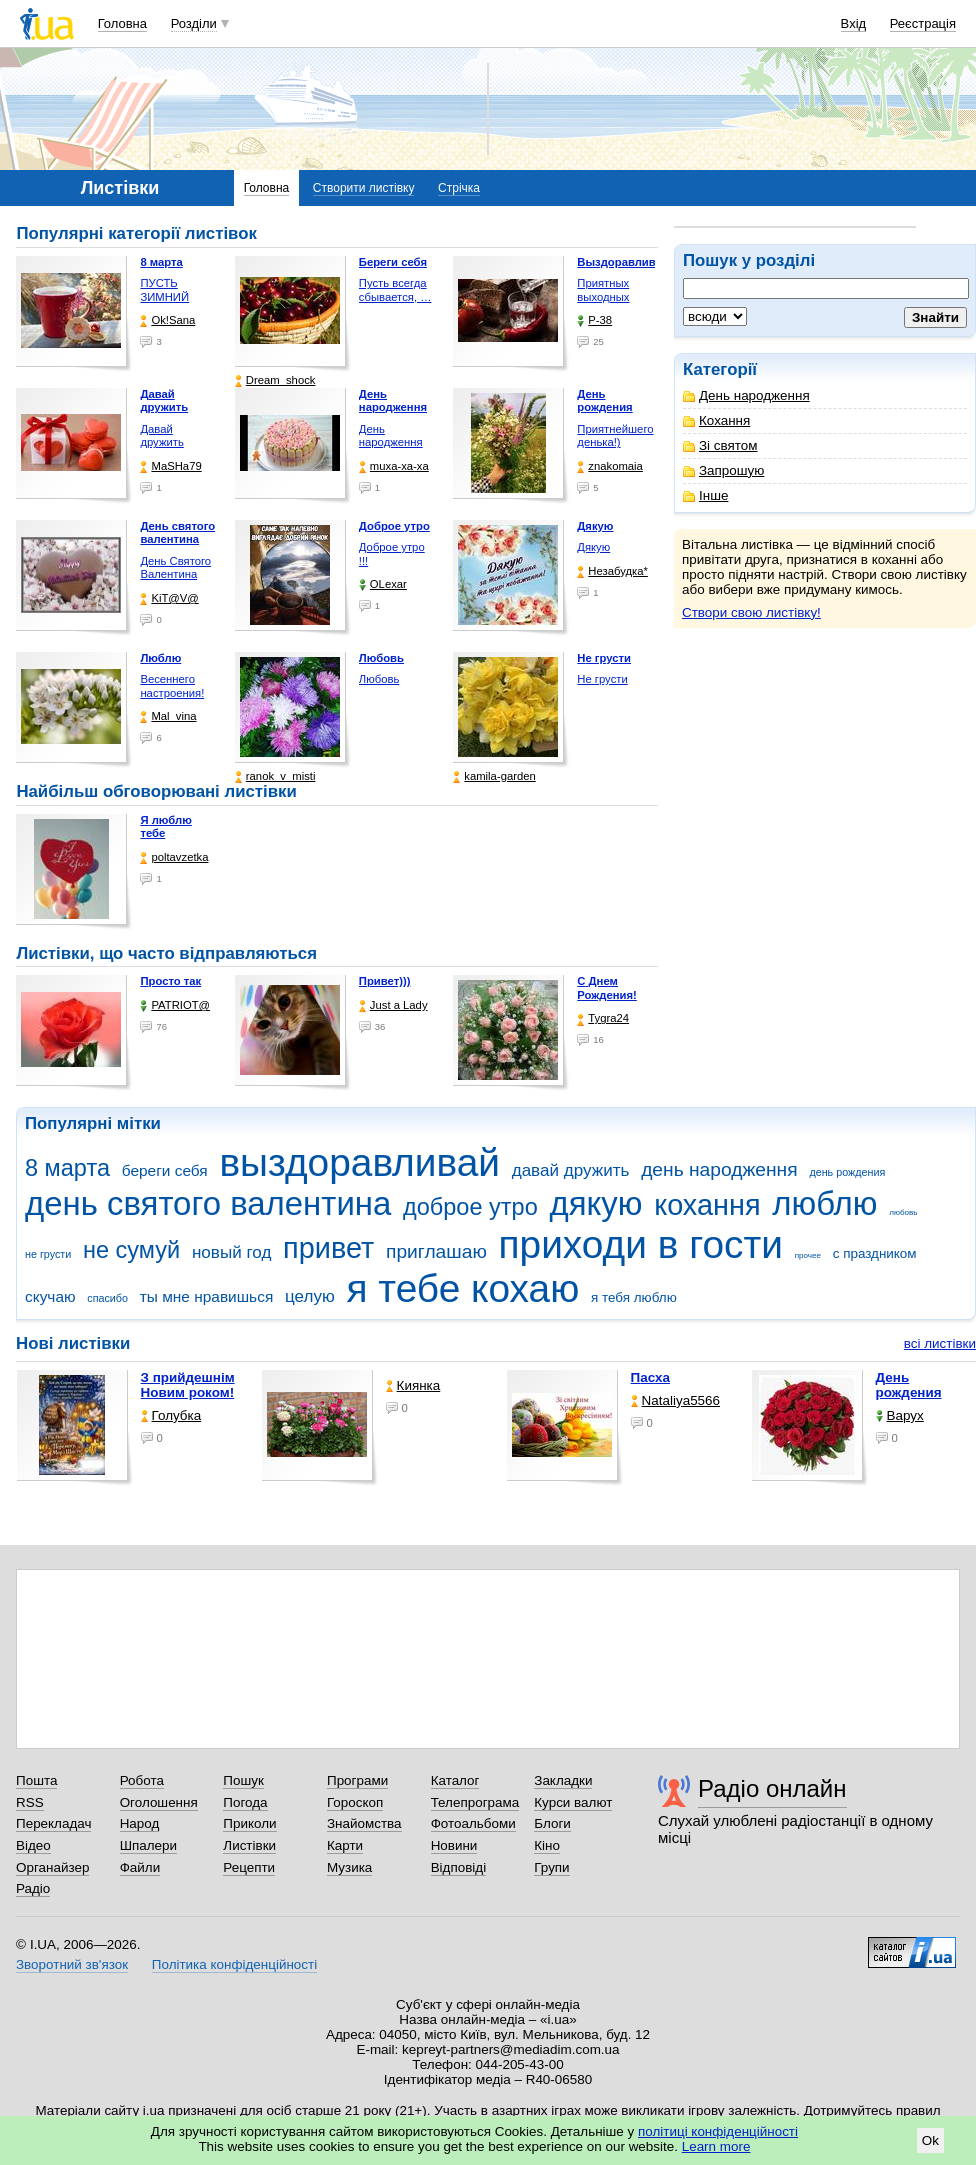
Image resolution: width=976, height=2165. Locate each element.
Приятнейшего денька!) (615, 436)
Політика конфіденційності (234, 1964)
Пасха (650, 1377)
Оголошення (159, 1802)
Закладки (563, 1780)
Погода (245, 1802)
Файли (140, 1867)
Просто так (170, 981)
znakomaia (610, 466)
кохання (707, 1205)
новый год (231, 1252)
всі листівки (940, 1343)
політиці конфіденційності (718, 2131)
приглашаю (436, 1251)
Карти (345, 1845)
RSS (30, 1802)
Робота (142, 1780)
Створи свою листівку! (751, 612)
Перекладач (53, 1823)
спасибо (107, 1298)
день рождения (847, 1172)
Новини (454, 1845)
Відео (33, 1845)
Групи (551, 1867)
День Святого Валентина (175, 568)
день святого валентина (208, 1203)
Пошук (243, 1780)
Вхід (854, 23)
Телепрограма (475, 1802)
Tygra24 (603, 1018)
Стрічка (459, 188)
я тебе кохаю (463, 1288)
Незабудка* (612, 571)
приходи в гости (641, 1244)
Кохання (716, 420)
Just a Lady (393, 1005)
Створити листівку (364, 188)
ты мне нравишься (207, 1296)
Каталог (455, 1780)
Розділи (194, 23)
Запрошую (723, 470)
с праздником (875, 1253)
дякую (595, 1203)
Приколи (249, 1823)
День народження (746, 395)
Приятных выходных (603, 290)
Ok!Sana (167, 320)
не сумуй (131, 1250)
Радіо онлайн (772, 1788)
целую (310, 1296)
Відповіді (459, 1867)
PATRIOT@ (175, 1005)
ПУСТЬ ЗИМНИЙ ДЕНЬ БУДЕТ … (175, 303)
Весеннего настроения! (172, 686)
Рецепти (249, 1867)
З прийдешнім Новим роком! (188, 1385)
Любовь (379, 679)
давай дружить (571, 1170)
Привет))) (385, 981)
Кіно (547, 1845)
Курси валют (573, 1802)
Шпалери (148, 1845)
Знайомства (364, 1823)
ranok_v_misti (275, 776)
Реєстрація (923, 23)
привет (328, 1248)
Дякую (593, 547)
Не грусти (602, 679)
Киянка (413, 1385)
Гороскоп (355, 1802)
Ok (930, 2140)
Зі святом (720, 445)
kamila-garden (494, 776)
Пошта (36, 1780)
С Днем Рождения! (607, 988)
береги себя (165, 1170)
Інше (705, 495)
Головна (122, 23)
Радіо (33, 1888)
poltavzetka (174, 857)
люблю (824, 1203)
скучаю (50, 1296)
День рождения (909, 1385)
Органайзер (52, 1867)
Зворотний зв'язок (72, 1964)
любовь (903, 1212)
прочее (808, 1255)
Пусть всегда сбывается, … (395, 290)
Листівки (249, 1845)
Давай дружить (161, 436)
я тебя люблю (634, 1297)
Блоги (552, 1823)
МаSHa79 (170, 466)
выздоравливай (359, 1162)
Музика (349, 1867)
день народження (719, 1169)
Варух (900, 1415)
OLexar (383, 584)
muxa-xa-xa (394, 466)
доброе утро (470, 1207)
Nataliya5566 (675, 1400)
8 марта (67, 1168)
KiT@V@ (169, 598)
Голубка (171, 1415)
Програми (357, 1780)
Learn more (716, 2146)
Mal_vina (168, 716)
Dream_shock (275, 380)
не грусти (48, 1254)
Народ (140, 1823)
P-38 (594, 320)
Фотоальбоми (473, 1823)
